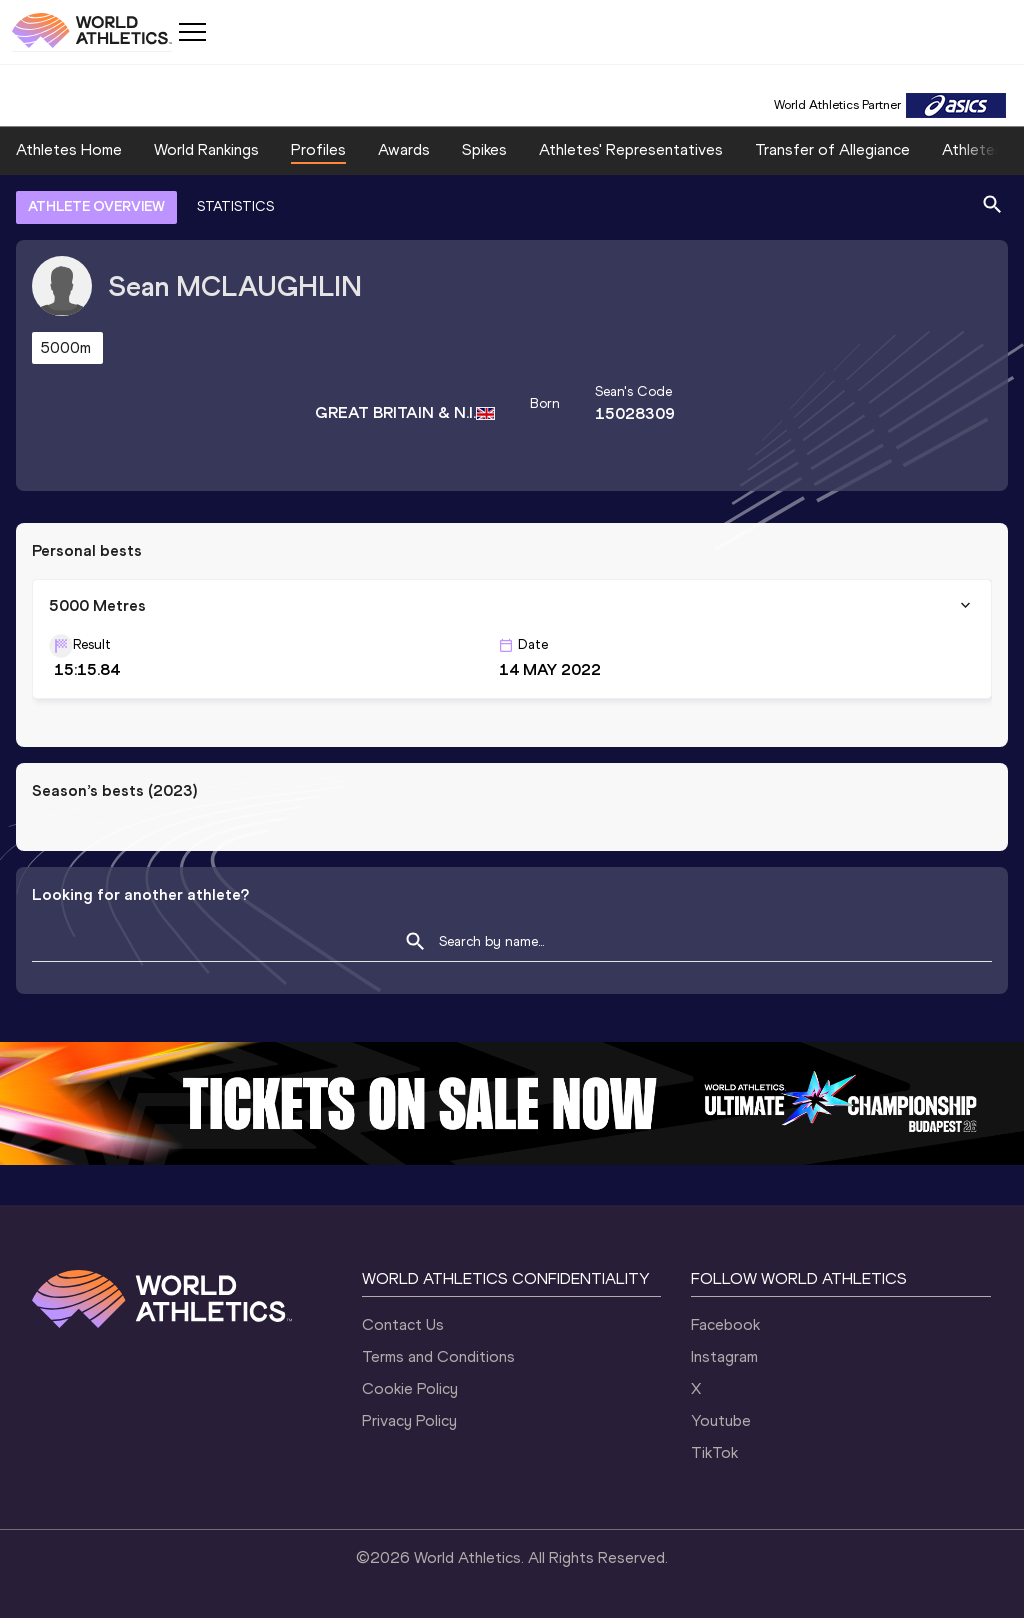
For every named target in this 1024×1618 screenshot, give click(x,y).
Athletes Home (69, 149)
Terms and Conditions (438, 1356)
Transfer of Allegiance (832, 149)
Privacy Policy (409, 1420)
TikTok (714, 1452)
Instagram (724, 1356)
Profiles (318, 149)
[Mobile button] (192, 32)
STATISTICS (235, 206)
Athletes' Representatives (631, 149)
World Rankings (206, 149)
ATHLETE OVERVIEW (96, 206)
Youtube (721, 1420)
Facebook (725, 1324)
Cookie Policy (410, 1388)
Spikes (484, 149)
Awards (404, 149)
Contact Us (403, 1324)
